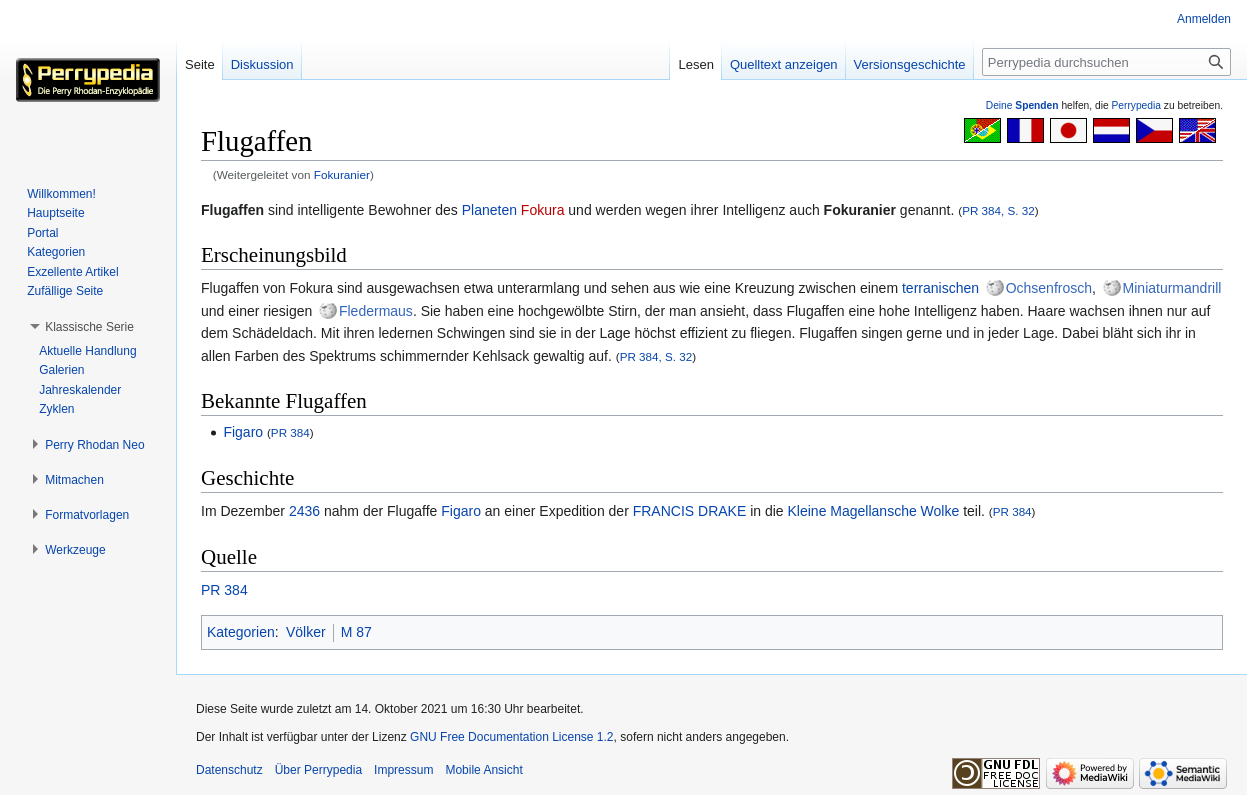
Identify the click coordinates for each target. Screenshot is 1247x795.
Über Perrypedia (318, 770)
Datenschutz (229, 770)
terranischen (940, 288)
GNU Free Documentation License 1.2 (511, 737)
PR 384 (290, 432)
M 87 (356, 632)
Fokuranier (342, 174)
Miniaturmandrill (1172, 288)
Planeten (489, 210)
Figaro (243, 432)
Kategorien (241, 632)
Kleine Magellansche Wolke (874, 511)
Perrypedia (1136, 105)
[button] (89, 327)
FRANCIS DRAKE (690, 511)
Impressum (403, 770)
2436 (304, 511)
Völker (306, 632)
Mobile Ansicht (483, 770)
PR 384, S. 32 (998, 210)
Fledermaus (376, 311)
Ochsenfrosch (1049, 288)
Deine (1022, 105)
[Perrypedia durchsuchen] (1106, 62)
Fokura (543, 210)
